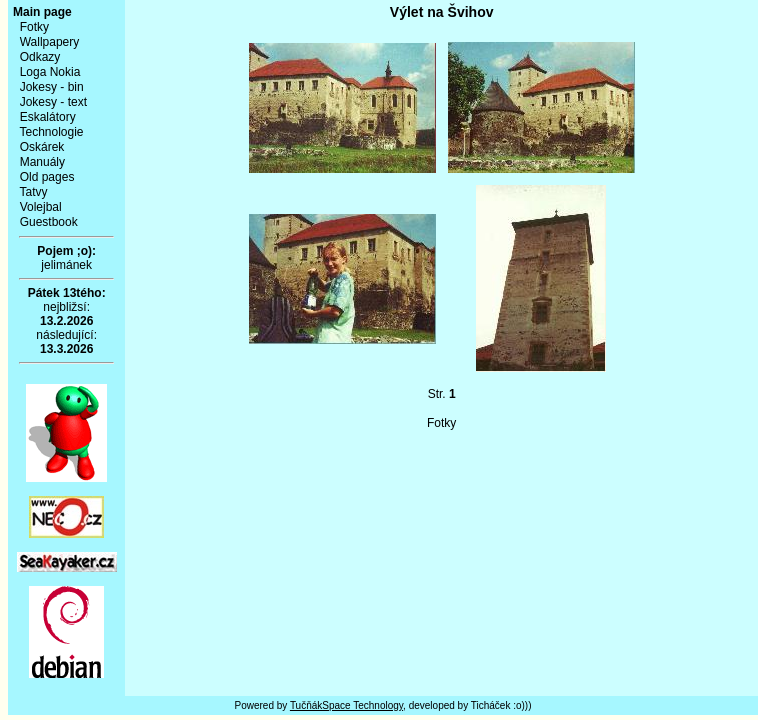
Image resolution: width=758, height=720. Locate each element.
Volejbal (41, 207)
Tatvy (33, 192)
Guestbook (49, 222)
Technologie (51, 132)
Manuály (42, 162)
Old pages (47, 177)
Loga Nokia (50, 72)
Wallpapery (50, 42)
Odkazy (40, 57)
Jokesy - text (53, 102)
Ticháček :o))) (501, 705)
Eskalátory (48, 117)
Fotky (34, 27)
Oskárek (42, 147)
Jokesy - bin (52, 87)
